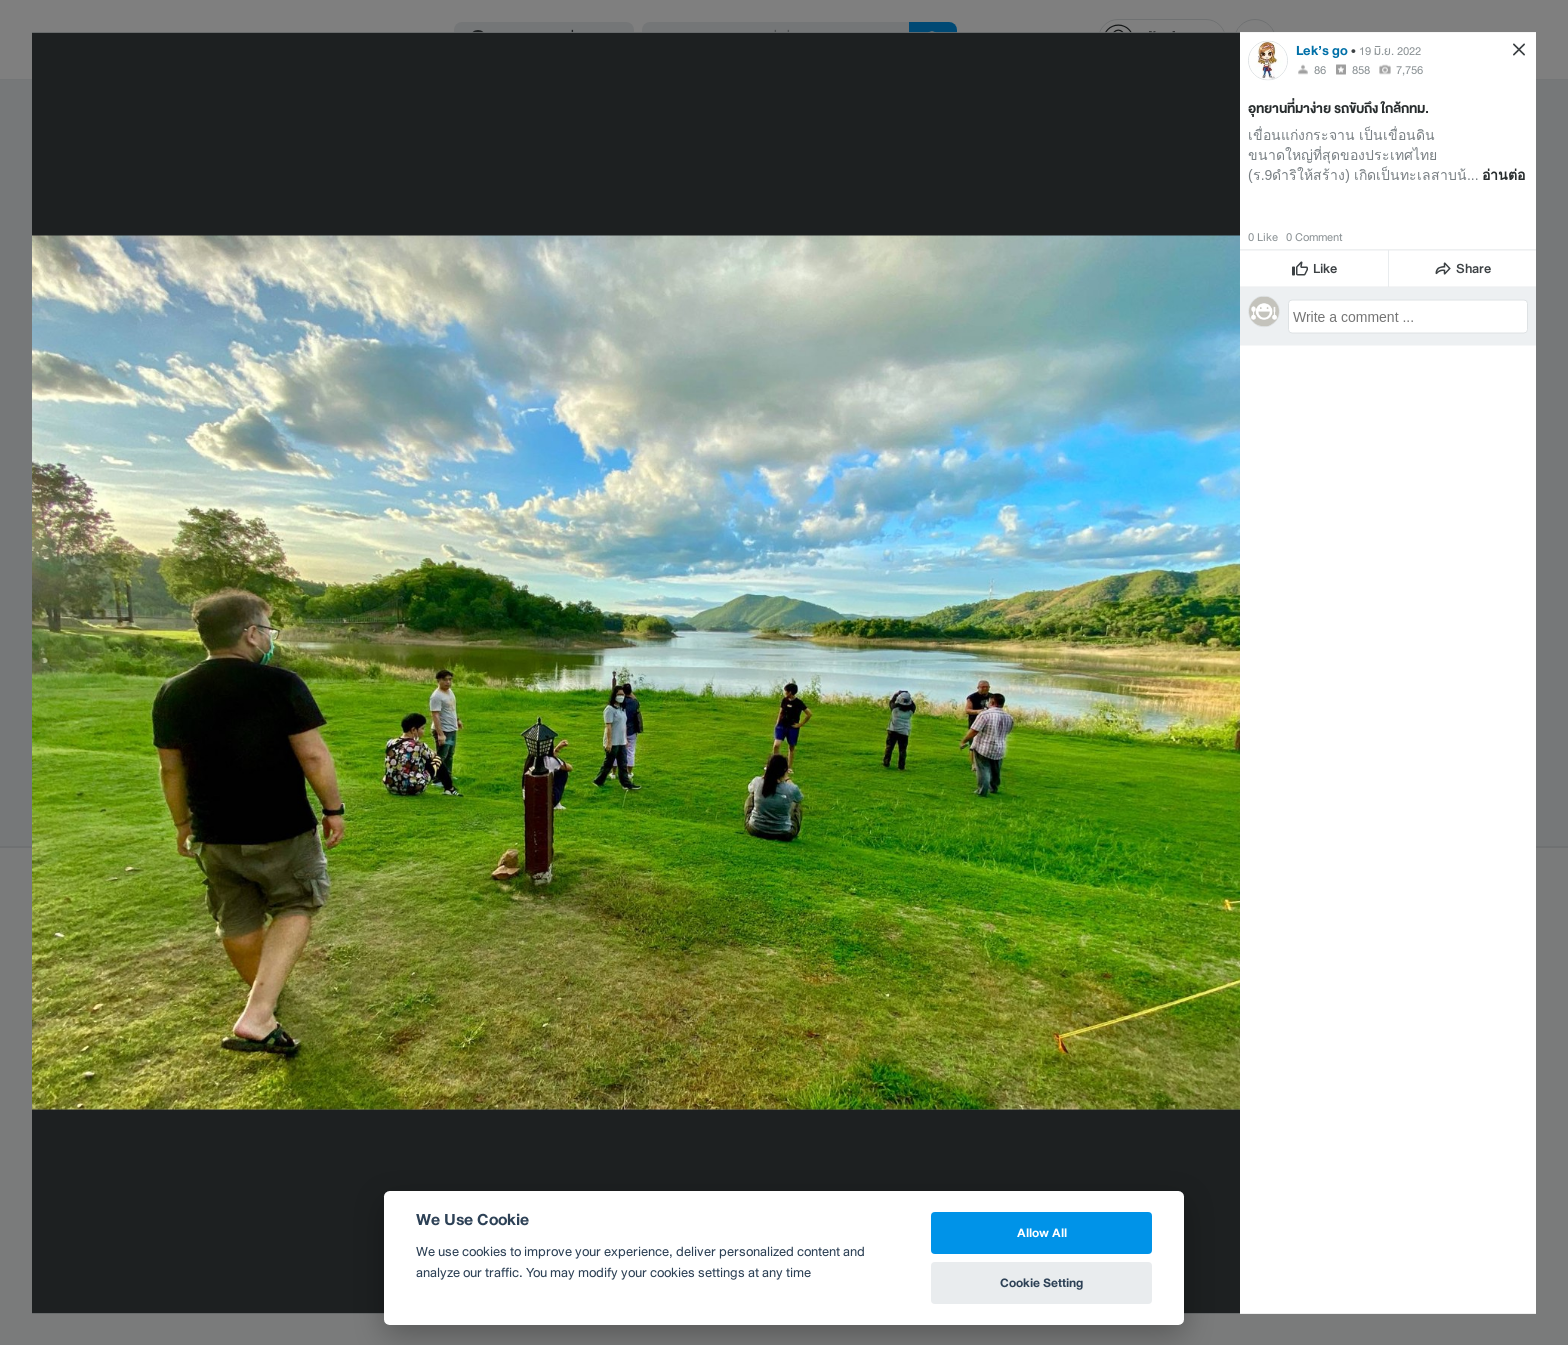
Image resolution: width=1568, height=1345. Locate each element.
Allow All (1042, 1232)
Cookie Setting (1041, 1282)
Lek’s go (1322, 49)
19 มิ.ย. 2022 (1390, 50)
